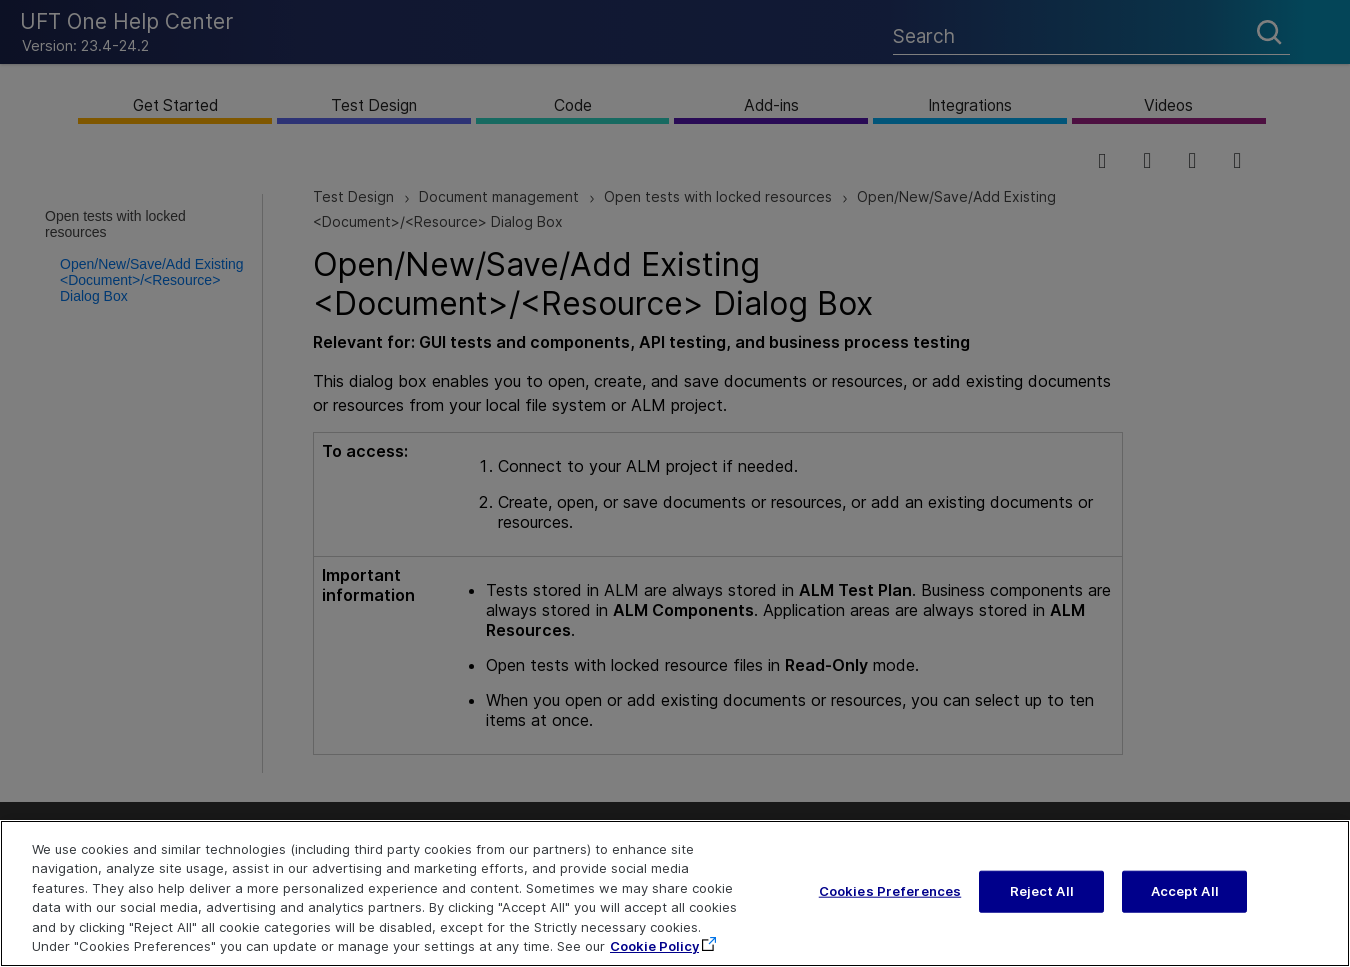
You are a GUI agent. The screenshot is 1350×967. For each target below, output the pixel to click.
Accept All (1185, 904)
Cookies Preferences (890, 904)
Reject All (1042, 904)
